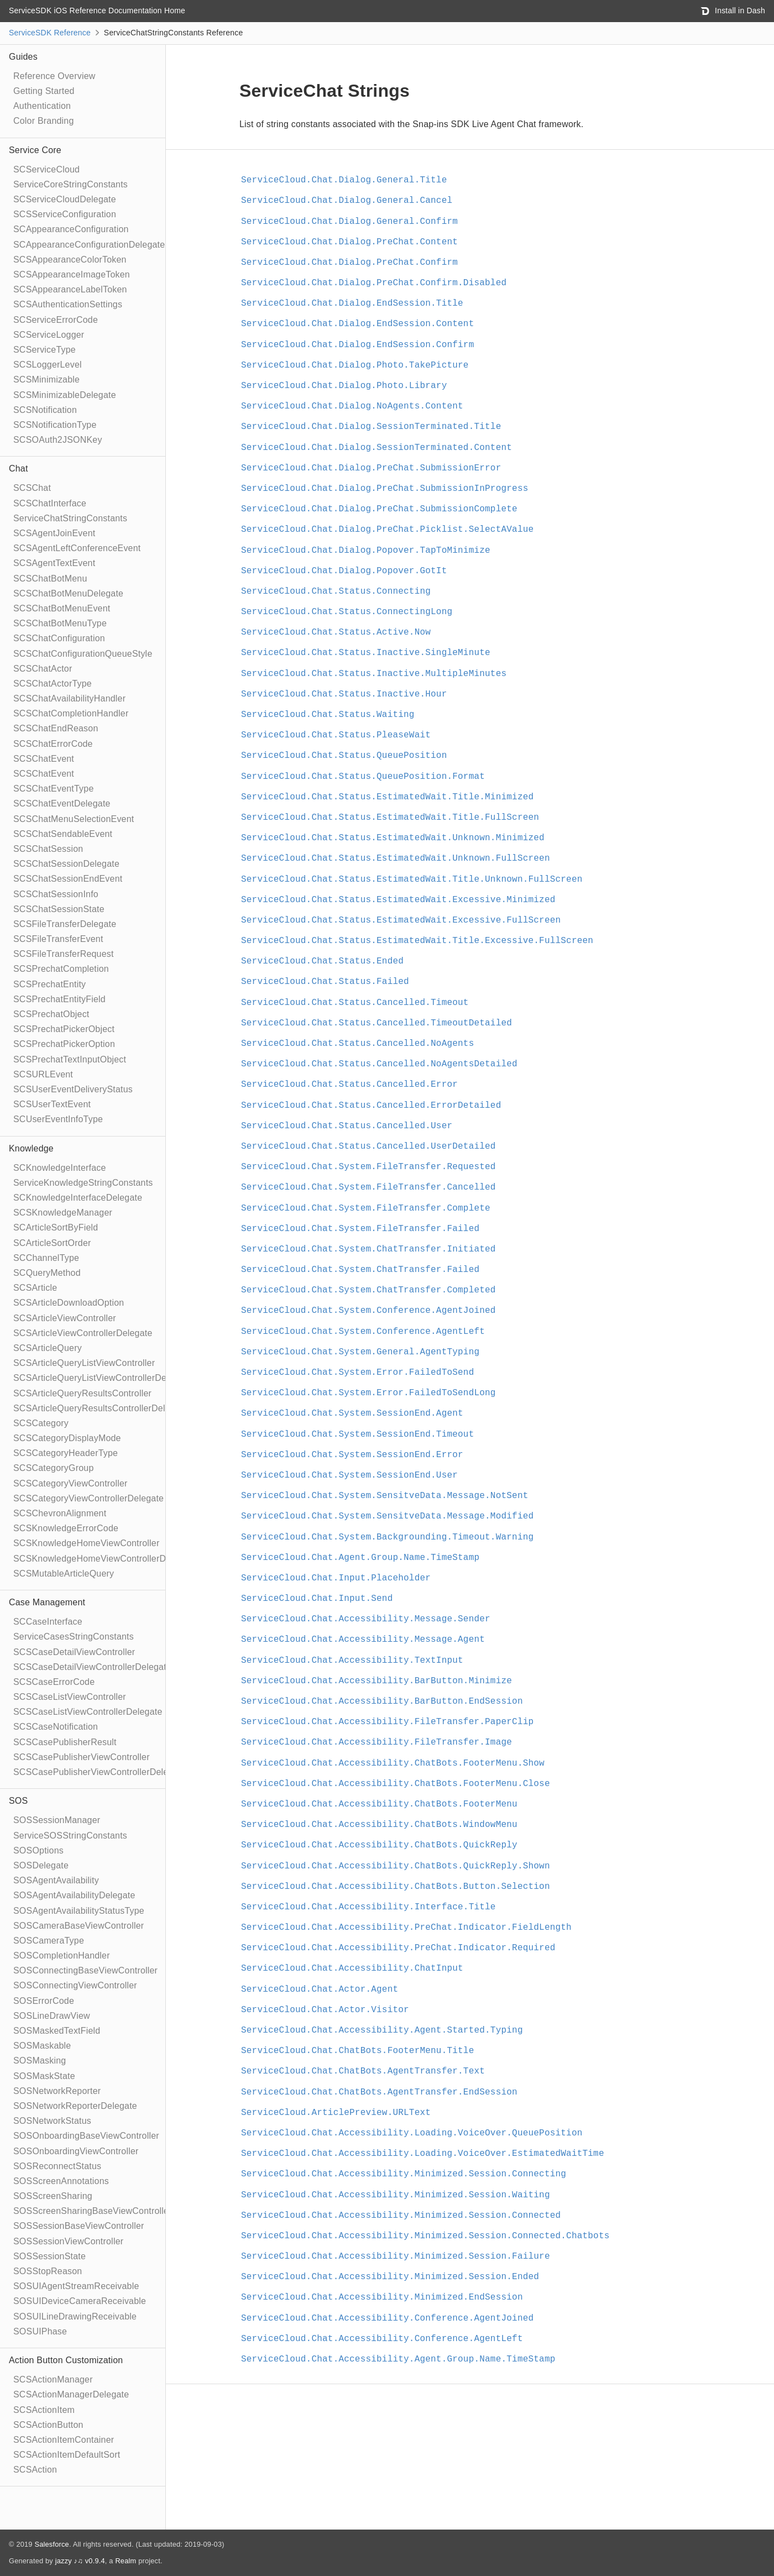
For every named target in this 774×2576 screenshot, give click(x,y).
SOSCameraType (48, 1940)
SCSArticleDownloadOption (68, 1302)
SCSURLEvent (43, 1074)
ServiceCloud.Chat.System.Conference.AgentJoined (368, 1311)
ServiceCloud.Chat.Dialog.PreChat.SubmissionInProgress (384, 489)
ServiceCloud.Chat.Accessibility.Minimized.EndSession (382, 2297)
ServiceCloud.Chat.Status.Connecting (336, 591)
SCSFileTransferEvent (58, 939)
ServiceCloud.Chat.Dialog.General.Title (344, 180)
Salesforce (51, 2544)
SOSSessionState (49, 2256)
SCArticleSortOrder (52, 1243)
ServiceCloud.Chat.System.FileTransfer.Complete (365, 1208)
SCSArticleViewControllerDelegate (83, 1333)
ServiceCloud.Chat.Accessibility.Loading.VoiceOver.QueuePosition (412, 2133)
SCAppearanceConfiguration (71, 229)
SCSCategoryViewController (70, 1483)
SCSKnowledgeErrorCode (65, 1528)
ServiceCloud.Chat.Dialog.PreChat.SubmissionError (371, 468)
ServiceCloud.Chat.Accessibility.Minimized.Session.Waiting (395, 2195)
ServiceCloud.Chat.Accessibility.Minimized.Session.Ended (390, 2277)
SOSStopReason (47, 2271)
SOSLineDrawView (51, 2015)
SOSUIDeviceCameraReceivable (79, 2301)
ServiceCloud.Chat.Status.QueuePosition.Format (363, 777)
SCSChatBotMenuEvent (61, 608)
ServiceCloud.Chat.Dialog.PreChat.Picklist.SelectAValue (387, 530)
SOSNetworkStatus (52, 2120)
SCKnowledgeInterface (59, 1167)
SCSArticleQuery (47, 1348)
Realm (125, 2561)
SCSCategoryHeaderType (65, 1453)
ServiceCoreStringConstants (70, 184)
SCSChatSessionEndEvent (67, 878)
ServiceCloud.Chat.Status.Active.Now (336, 632)
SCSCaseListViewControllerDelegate (88, 1711)
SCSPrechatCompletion (61, 968)
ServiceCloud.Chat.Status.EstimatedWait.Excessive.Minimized (398, 900)
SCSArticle (35, 1287)
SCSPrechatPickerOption (64, 1044)
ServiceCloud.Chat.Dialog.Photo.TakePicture (355, 365)
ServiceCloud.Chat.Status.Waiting (328, 715)
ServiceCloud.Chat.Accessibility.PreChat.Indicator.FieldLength (406, 1928)
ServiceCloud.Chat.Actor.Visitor (325, 2010)
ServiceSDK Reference (50, 32)
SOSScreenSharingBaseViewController (92, 2211)
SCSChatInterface (49, 503)
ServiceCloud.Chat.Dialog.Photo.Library (344, 386)
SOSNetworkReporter (57, 2091)
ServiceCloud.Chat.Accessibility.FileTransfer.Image (376, 1742)
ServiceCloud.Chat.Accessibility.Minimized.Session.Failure (395, 2256)
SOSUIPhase (40, 2331)
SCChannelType (46, 1258)
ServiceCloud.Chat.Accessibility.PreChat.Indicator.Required (398, 1948)
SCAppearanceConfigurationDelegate (89, 244)
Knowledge (31, 1148)
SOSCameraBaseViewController (78, 1925)
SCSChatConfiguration (59, 638)
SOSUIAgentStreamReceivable (76, 2286)
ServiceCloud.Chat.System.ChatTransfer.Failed (360, 1270)
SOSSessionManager (56, 1820)
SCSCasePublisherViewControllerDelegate (99, 1772)
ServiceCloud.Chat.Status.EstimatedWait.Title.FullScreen (390, 818)
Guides (23, 56)
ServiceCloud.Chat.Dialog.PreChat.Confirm (349, 263)
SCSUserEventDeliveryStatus (73, 1089)
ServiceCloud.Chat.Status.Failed (325, 982)
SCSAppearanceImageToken (71, 274)
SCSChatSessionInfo (55, 894)
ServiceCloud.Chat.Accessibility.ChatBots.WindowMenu (379, 1825)
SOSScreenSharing (52, 2196)
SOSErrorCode (43, 2001)
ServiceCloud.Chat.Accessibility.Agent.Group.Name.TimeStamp (398, 2359)
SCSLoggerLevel (47, 364)
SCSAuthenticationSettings (67, 304)
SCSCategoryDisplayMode (67, 1438)
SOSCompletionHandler (61, 1955)
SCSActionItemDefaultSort (66, 2454)
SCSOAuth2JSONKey (57, 439)
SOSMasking (39, 2060)
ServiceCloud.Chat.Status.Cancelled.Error (349, 1085)
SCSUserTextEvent (52, 1104)
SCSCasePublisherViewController (81, 1757)
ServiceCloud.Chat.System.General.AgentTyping (360, 1352)
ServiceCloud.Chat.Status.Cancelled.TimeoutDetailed (376, 1023)
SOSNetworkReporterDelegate (75, 2106)
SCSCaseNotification (55, 1726)
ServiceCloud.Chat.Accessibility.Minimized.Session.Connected (401, 2216)
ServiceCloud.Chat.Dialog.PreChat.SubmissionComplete (379, 509)
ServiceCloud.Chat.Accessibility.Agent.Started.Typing (382, 2030)
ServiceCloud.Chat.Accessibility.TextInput (352, 1661)
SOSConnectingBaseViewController (85, 1970)
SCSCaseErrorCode (54, 1682)
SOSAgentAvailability (56, 1880)
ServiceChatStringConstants (70, 518)
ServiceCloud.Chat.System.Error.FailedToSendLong (368, 1393)
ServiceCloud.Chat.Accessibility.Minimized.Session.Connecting (403, 2174)
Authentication (42, 106)
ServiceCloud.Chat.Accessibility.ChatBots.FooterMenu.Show (393, 1763)
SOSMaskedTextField (56, 2030)
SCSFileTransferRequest (63, 954)
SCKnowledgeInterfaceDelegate (77, 1197)
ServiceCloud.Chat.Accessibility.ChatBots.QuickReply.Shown (395, 1866)
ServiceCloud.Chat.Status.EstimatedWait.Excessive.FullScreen (401, 920)
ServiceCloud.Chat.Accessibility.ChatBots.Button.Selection (395, 1887)
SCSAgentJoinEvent (54, 533)
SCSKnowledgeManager (62, 1212)
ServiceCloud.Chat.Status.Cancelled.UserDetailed (368, 1146)
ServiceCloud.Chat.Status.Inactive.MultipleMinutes (373, 674)
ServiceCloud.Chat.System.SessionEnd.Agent (352, 1413)
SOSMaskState (44, 2076)
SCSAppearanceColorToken (70, 259)
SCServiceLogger (48, 334)
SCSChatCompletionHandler (70, 713)
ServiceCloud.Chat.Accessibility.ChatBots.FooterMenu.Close (395, 1784)
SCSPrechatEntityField (59, 999)
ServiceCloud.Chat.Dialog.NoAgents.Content (352, 406)
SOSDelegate (41, 1865)
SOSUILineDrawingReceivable (75, 2316)
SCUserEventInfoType (58, 1119)
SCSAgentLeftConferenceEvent (76, 548)
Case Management (47, 1602)
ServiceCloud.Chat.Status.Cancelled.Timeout (355, 1003)
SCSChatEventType (53, 788)
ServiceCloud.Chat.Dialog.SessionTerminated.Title (371, 427)
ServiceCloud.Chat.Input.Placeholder (336, 1578)
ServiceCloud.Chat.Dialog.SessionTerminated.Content (376, 448)
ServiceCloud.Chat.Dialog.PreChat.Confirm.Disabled (373, 283)
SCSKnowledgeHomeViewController (86, 1543)
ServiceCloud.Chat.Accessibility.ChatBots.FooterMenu (379, 1804)
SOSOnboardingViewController (76, 2151)
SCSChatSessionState (58, 909)
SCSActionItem (44, 2410)
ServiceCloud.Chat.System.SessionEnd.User (349, 1475)
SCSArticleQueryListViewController (84, 1363)
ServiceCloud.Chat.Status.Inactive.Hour (344, 694)
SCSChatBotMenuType (60, 623)
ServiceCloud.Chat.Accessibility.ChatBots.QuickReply (379, 1845)
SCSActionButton (48, 2425)
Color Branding (43, 120)
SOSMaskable (42, 2045)
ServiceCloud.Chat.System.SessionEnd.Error (352, 1455)
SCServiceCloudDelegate (64, 199)
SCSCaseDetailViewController (74, 1652)
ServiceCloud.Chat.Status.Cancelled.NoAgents (357, 1044)
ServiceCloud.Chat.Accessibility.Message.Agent (363, 1640)
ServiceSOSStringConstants (70, 1835)
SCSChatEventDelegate (62, 803)
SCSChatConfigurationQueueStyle (82, 653)
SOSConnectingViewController (75, 1985)
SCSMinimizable (46, 379)
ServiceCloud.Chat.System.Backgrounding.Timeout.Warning (387, 1537)
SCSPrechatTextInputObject (69, 1059)
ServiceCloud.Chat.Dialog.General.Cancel (346, 201)
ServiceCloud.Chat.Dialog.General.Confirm (349, 222)
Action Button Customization (66, 2360)
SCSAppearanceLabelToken (70, 289)
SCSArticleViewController (64, 1318)
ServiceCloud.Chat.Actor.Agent (319, 1989)
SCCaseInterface (47, 1621)
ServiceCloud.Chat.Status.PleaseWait (336, 735)
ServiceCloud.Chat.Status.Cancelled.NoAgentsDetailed (379, 1064)
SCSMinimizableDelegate (64, 395)
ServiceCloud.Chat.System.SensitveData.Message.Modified (387, 1516)
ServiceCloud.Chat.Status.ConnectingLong (346, 612)
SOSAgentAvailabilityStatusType (78, 1910)
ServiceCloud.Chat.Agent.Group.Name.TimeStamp (360, 1558)
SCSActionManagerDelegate (71, 2394)
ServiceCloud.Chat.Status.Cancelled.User (346, 1126)
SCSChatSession (48, 849)
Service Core (35, 150)
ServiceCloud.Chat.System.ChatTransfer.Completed (368, 1290)
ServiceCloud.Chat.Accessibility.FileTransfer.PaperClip (387, 1722)
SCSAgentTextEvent (54, 563)
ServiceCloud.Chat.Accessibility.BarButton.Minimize (376, 1681)
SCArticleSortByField (55, 1227)
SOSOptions (38, 1850)
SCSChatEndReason (55, 728)
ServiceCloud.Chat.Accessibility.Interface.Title (368, 1907)
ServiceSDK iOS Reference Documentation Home (97, 10)
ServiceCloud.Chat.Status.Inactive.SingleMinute (365, 653)
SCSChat (32, 488)
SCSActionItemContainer (63, 2439)
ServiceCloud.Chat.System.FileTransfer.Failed (360, 1229)
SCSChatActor (42, 668)
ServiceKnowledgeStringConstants (83, 1182)
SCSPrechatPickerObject (63, 1029)
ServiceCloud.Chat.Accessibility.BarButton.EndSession (382, 1701)
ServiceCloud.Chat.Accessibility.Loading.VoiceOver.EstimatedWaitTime (422, 2154)
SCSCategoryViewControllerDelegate (88, 1498)
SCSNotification (45, 410)
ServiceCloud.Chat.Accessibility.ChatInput (352, 1968)
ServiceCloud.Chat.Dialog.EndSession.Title (352, 303)
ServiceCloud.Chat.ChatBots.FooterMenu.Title (357, 2051)
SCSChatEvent (43, 758)
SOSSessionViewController (68, 2241)
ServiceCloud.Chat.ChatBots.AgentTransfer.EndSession (379, 2092)
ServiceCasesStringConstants (73, 1636)
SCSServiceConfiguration (64, 214)
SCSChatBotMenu (50, 578)
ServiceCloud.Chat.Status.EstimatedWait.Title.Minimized (387, 797)
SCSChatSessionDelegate (66, 863)
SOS (18, 1800)
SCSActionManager (53, 2379)
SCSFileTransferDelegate (64, 924)
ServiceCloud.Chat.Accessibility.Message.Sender (365, 1619)
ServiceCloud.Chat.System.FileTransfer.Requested (368, 1167)
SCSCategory (41, 1423)
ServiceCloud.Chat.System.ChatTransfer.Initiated (368, 1249)
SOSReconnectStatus (57, 2166)
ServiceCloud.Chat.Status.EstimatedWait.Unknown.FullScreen (395, 858)
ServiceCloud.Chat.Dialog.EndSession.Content (357, 324)
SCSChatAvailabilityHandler (69, 698)
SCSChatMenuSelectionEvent (73, 819)
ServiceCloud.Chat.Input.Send (317, 1599)
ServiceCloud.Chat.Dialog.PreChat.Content (349, 242)
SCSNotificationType (55, 425)
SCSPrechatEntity (49, 984)
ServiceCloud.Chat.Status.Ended (322, 961)
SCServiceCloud (46, 169)
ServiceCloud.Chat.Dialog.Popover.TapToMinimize (365, 551)
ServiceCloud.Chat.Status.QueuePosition (344, 756)
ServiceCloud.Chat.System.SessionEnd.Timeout (357, 1434)
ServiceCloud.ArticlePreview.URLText (336, 2113)
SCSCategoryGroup (53, 1468)
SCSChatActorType (52, 683)
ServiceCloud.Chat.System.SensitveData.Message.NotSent (384, 1496)
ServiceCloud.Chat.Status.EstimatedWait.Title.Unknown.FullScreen (412, 879)
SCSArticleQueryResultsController (82, 1393)
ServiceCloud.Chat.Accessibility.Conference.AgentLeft (382, 2339)
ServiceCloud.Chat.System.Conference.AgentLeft (363, 1332)
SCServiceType (44, 349)
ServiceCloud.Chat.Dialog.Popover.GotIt (344, 571)
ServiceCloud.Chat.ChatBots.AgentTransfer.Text (363, 2071)
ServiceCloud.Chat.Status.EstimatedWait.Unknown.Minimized (393, 838)
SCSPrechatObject (51, 1014)
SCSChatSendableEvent (62, 834)
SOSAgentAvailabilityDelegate (74, 1895)
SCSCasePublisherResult (65, 1742)
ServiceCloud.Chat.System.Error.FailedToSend (357, 1373)
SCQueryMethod (47, 1272)
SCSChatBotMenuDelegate (68, 593)
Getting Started (44, 91)
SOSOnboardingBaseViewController (86, 2135)
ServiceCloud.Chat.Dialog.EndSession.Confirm (357, 345)
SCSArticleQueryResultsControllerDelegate (100, 1408)
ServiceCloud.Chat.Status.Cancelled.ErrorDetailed (371, 1106)
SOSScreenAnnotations (61, 2181)
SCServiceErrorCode (55, 319)
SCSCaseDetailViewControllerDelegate (92, 1667)
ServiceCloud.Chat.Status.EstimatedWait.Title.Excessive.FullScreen (417, 941)
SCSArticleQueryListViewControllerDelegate (102, 1378)
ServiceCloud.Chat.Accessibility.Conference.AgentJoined (387, 2318)
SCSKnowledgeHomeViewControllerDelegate (104, 1558)
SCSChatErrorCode (53, 743)
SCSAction (35, 2469)
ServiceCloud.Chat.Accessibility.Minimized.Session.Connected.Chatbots (425, 2236)
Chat (18, 468)
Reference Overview (54, 76)
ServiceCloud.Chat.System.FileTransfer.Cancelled (368, 1187)
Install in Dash (732, 10)
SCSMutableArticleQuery (63, 1573)
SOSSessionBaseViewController (78, 2226)
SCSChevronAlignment (59, 1513)
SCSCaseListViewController (69, 1696)
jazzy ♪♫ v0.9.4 (80, 2561)
